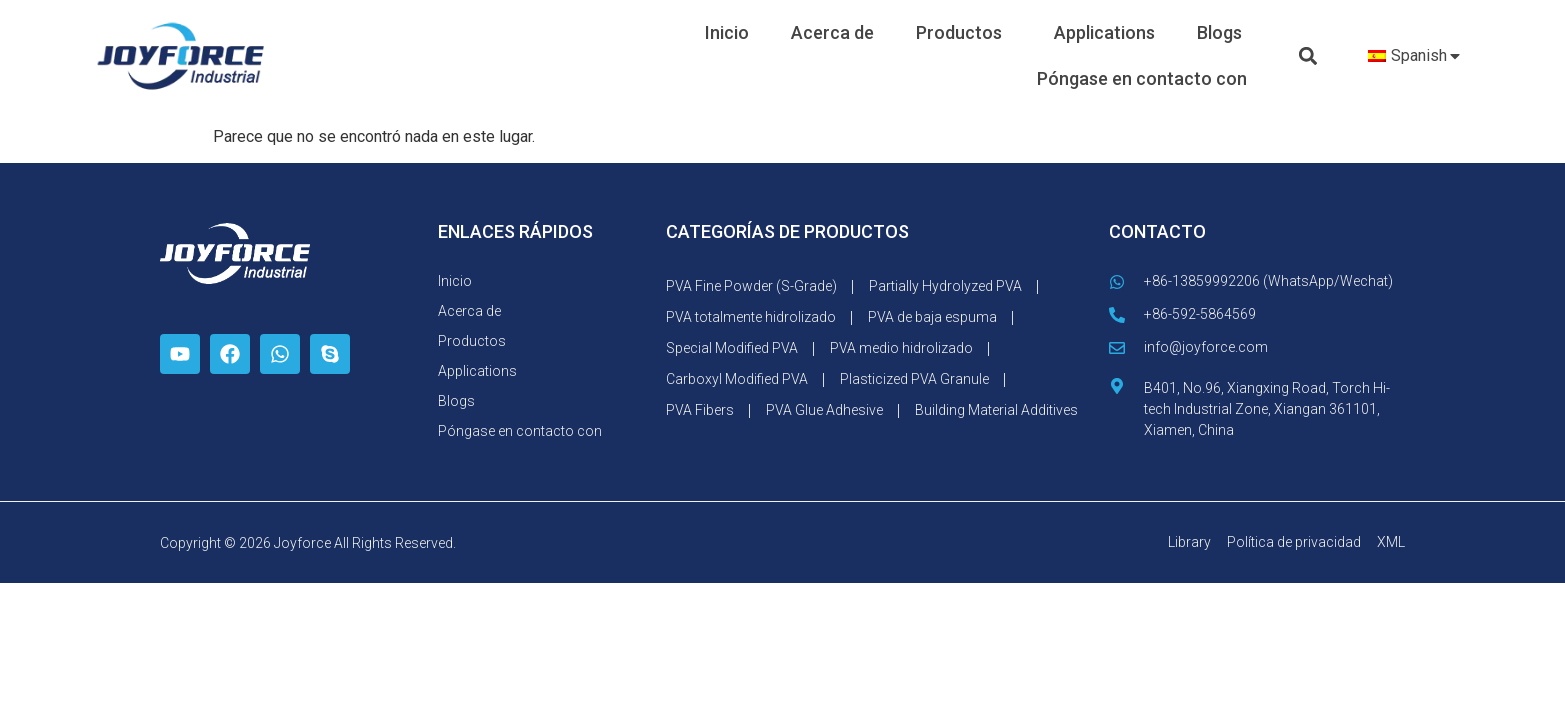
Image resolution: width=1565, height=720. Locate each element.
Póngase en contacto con (1142, 78)
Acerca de (832, 32)
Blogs (1219, 32)
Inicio (727, 32)
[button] (1307, 56)
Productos (964, 32)
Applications (1104, 32)
